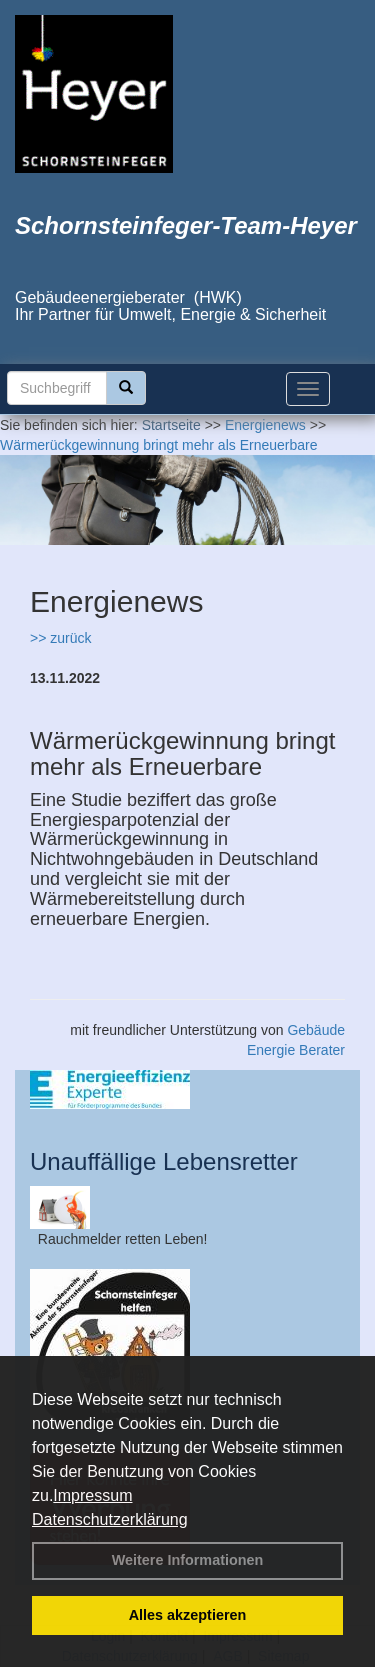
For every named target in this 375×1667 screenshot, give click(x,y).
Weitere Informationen (188, 1560)
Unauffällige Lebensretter (164, 1161)
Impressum (92, 1495)
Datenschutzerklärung (110, 1519)
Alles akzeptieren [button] (188, 1615)
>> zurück (60, 638)
